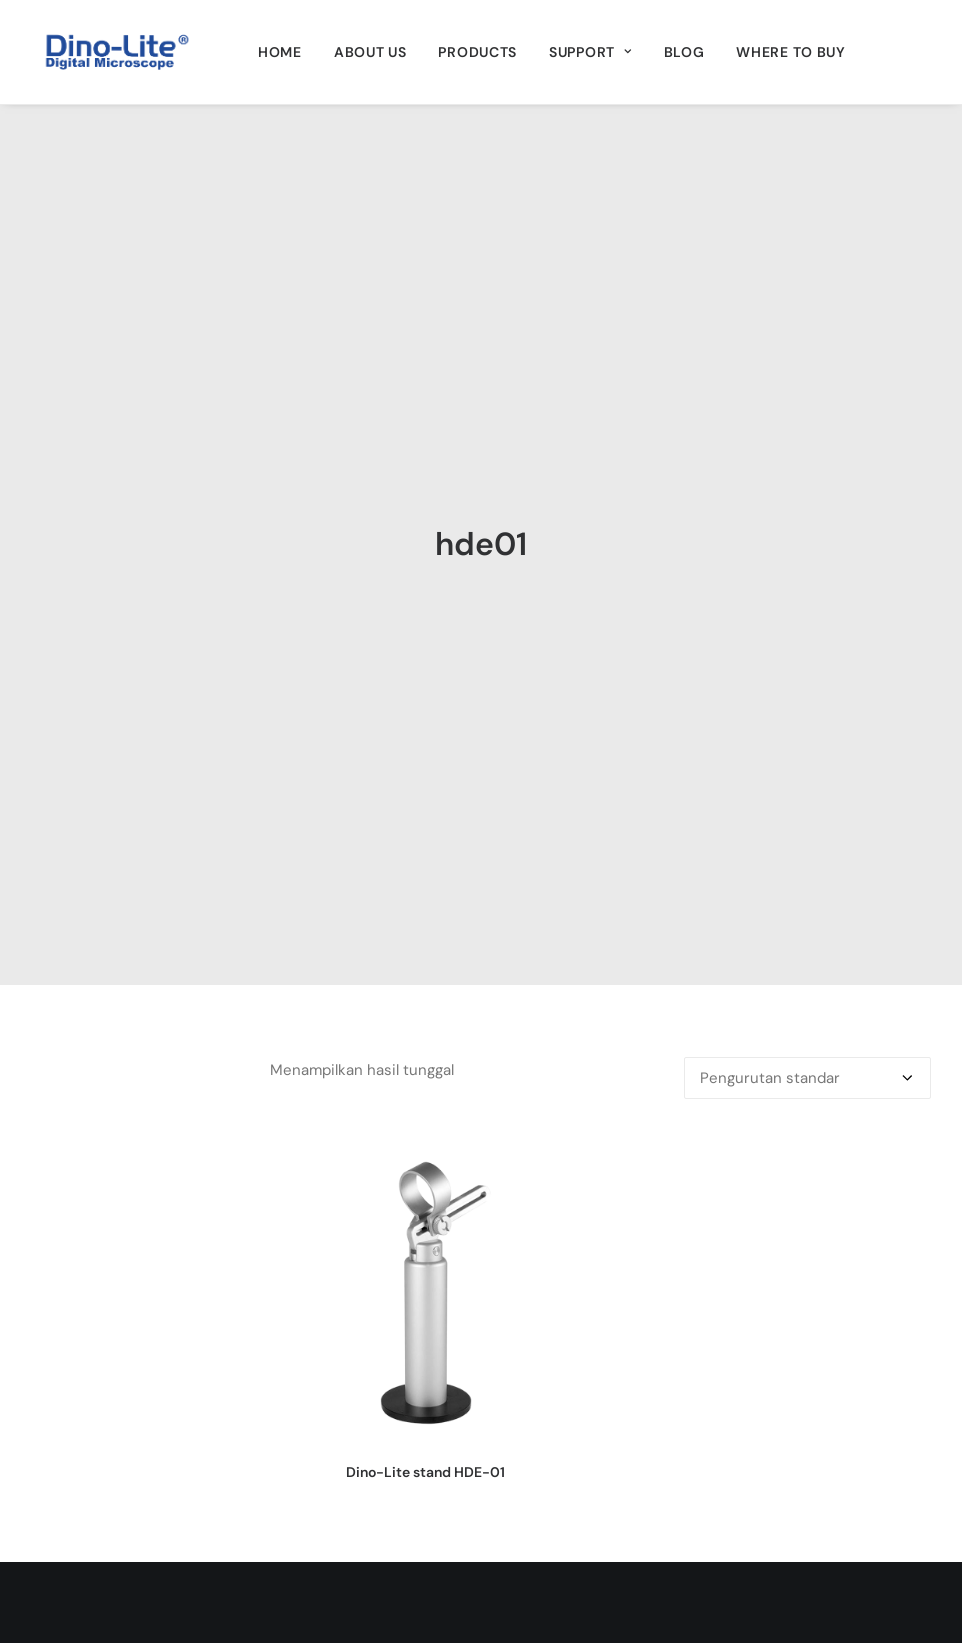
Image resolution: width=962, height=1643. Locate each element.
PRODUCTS (477, 52)
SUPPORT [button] (590, 52)
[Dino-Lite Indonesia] (117, 52)
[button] (426, 967)
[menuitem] (280, 52)
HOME (280, 52)
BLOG (684, 52)
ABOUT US (370, 52)
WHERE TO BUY (790, 52)
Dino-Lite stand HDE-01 (425, 1149)
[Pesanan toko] (807, 755)
